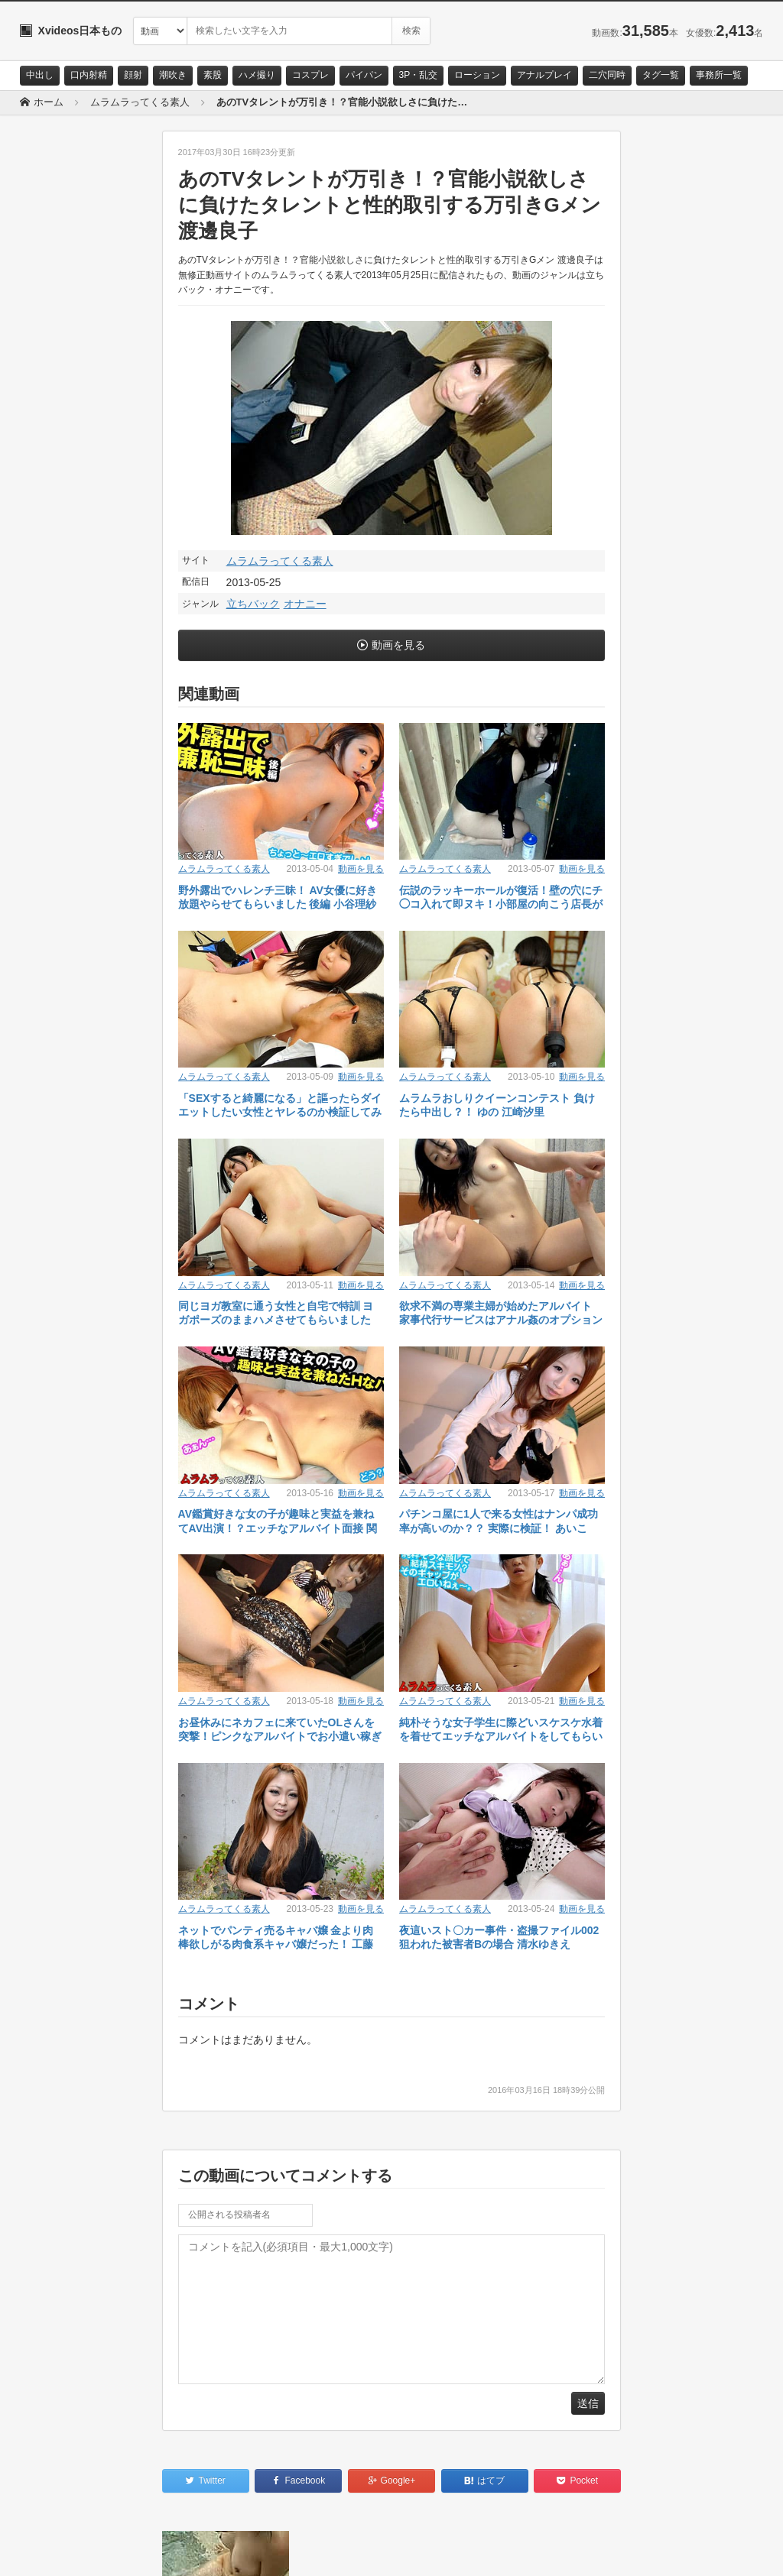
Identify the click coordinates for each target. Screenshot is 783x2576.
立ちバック (253, 604)
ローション (477, 75)
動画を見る (398, 645)
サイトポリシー (134, 2550)
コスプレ (310, 75)
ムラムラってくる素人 (279, 561)
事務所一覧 (719, 75)
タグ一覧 (660, 75)
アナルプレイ (544, 75)
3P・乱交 (418, 75)
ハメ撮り (257, 75)
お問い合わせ (59, 2550)
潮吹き (173, 75)
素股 (212, 75)
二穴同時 (607, 75)
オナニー (305, 604)
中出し (40, 75)
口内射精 (88, 75)
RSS (192, 2550)
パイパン (364, 75)
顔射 (133, 75)
